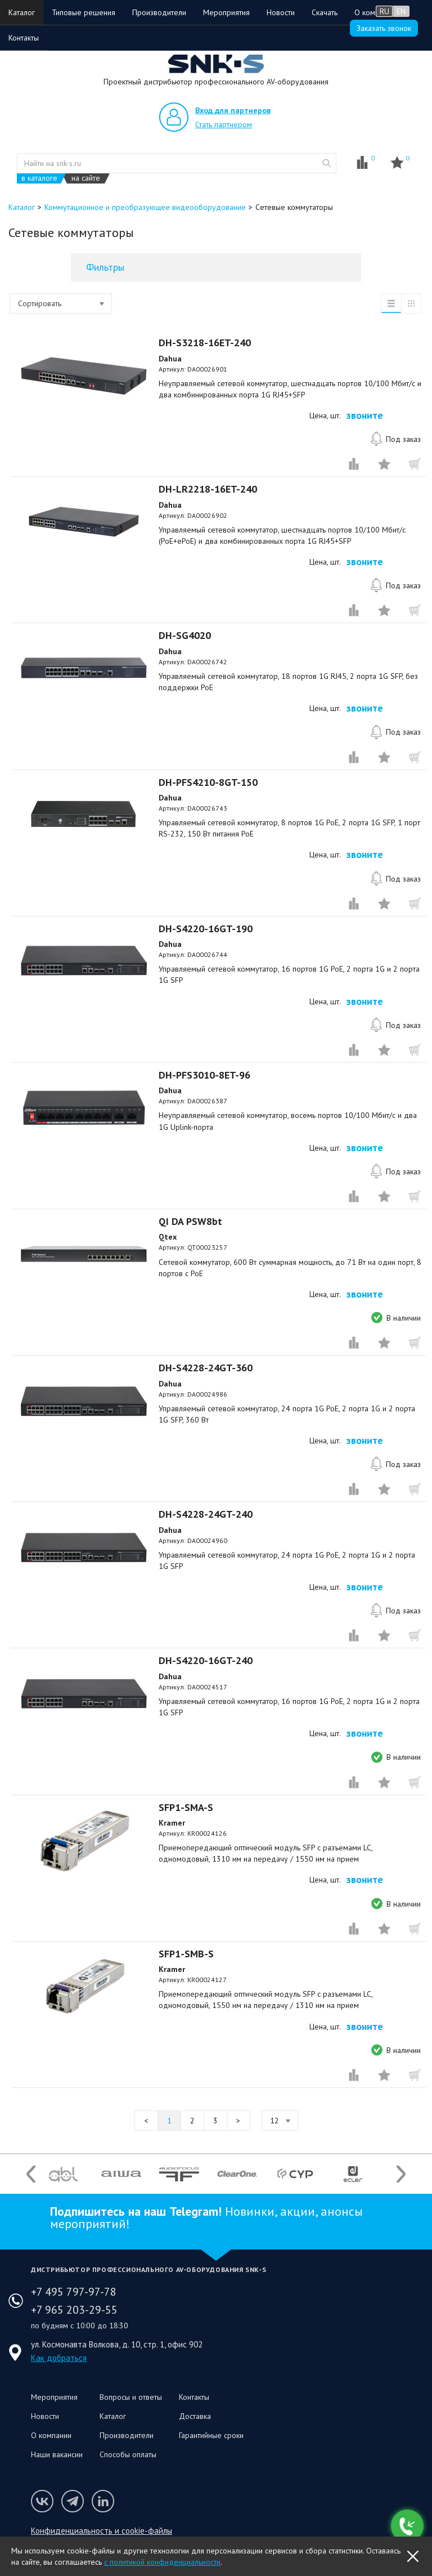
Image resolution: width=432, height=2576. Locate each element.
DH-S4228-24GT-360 (206, 1367)
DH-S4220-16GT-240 (206, 1660)
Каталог (21, 12)
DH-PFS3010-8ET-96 (204, 1074)
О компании (51, 2435)
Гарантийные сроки (211, 2435)
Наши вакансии (57, 2454)
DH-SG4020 (185, 635)
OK (413, 2556)
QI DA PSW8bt (190, 1221)
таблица (411, 303)
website (326, 163)
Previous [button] (30, 2174)
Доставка (195, 2416)
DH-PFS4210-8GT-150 (208, 782)
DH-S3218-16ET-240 (205, 342)
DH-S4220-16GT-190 (206, 928)
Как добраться (59, 2358)
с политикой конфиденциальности (162, 2562)
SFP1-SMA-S (186, 1807)
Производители (159, 12)
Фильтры (105, 267)
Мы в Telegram (72, 2501)
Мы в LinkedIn (103, 2501)
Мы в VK (42, 2501)
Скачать (325, 12)
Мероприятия (226, 12)
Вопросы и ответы (131, 2397)
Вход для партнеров (233, 110)
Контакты (23, 38)
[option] (63, 2174)
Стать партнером (223, 124)
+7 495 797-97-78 (73, 2291)
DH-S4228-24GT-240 (206, 1514)
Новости (281, 12)
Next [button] (401, 2174)
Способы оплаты (128, 2454)
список (391, 303)
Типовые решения (83, 12)
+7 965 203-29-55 (74, 2309)
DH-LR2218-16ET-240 (208, 488)
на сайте (85, 178)
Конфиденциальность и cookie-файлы (101, 2530)
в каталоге (39, 178)
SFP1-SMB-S (186, 1953)
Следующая (238, 2120)
